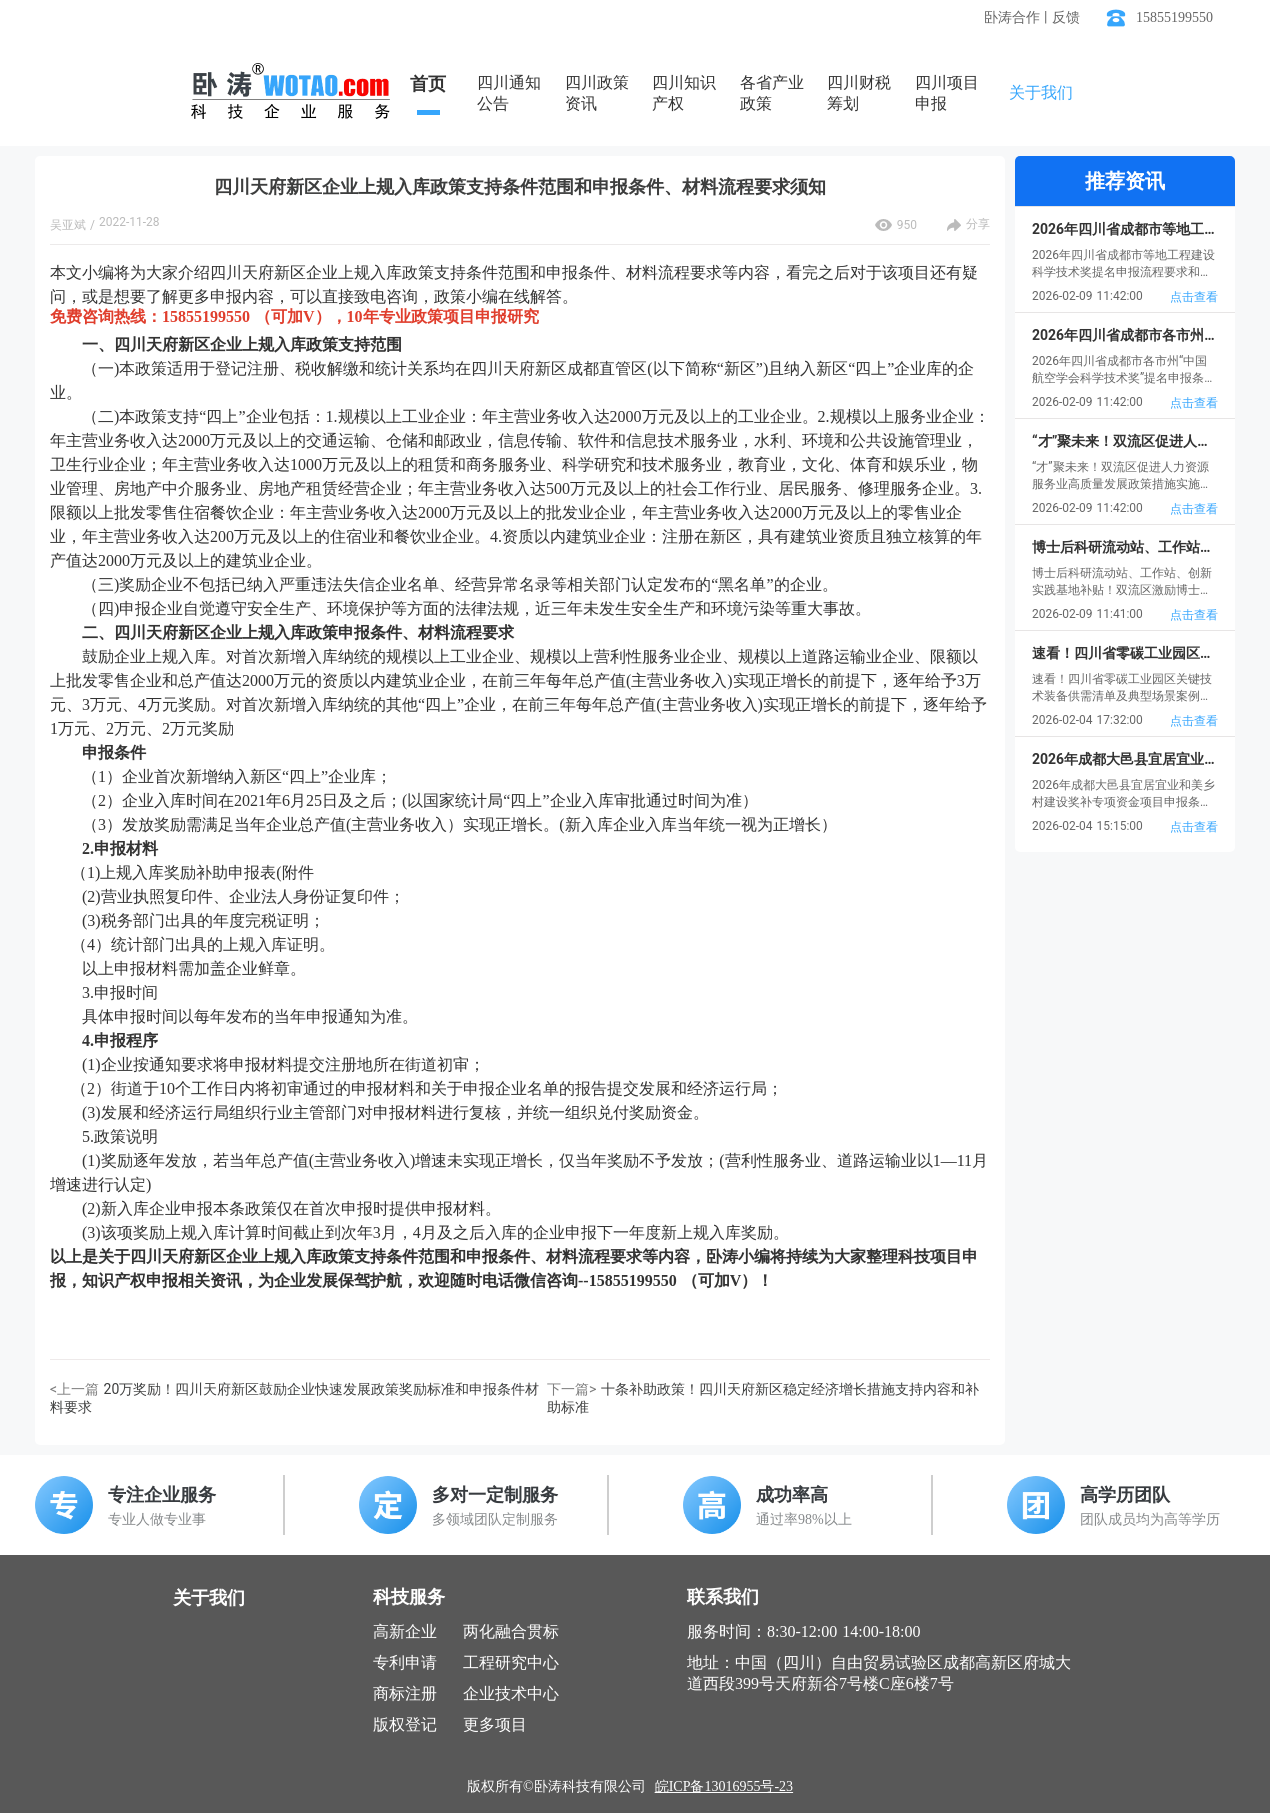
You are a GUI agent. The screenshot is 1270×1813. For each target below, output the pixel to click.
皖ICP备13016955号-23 (724, 1786)
